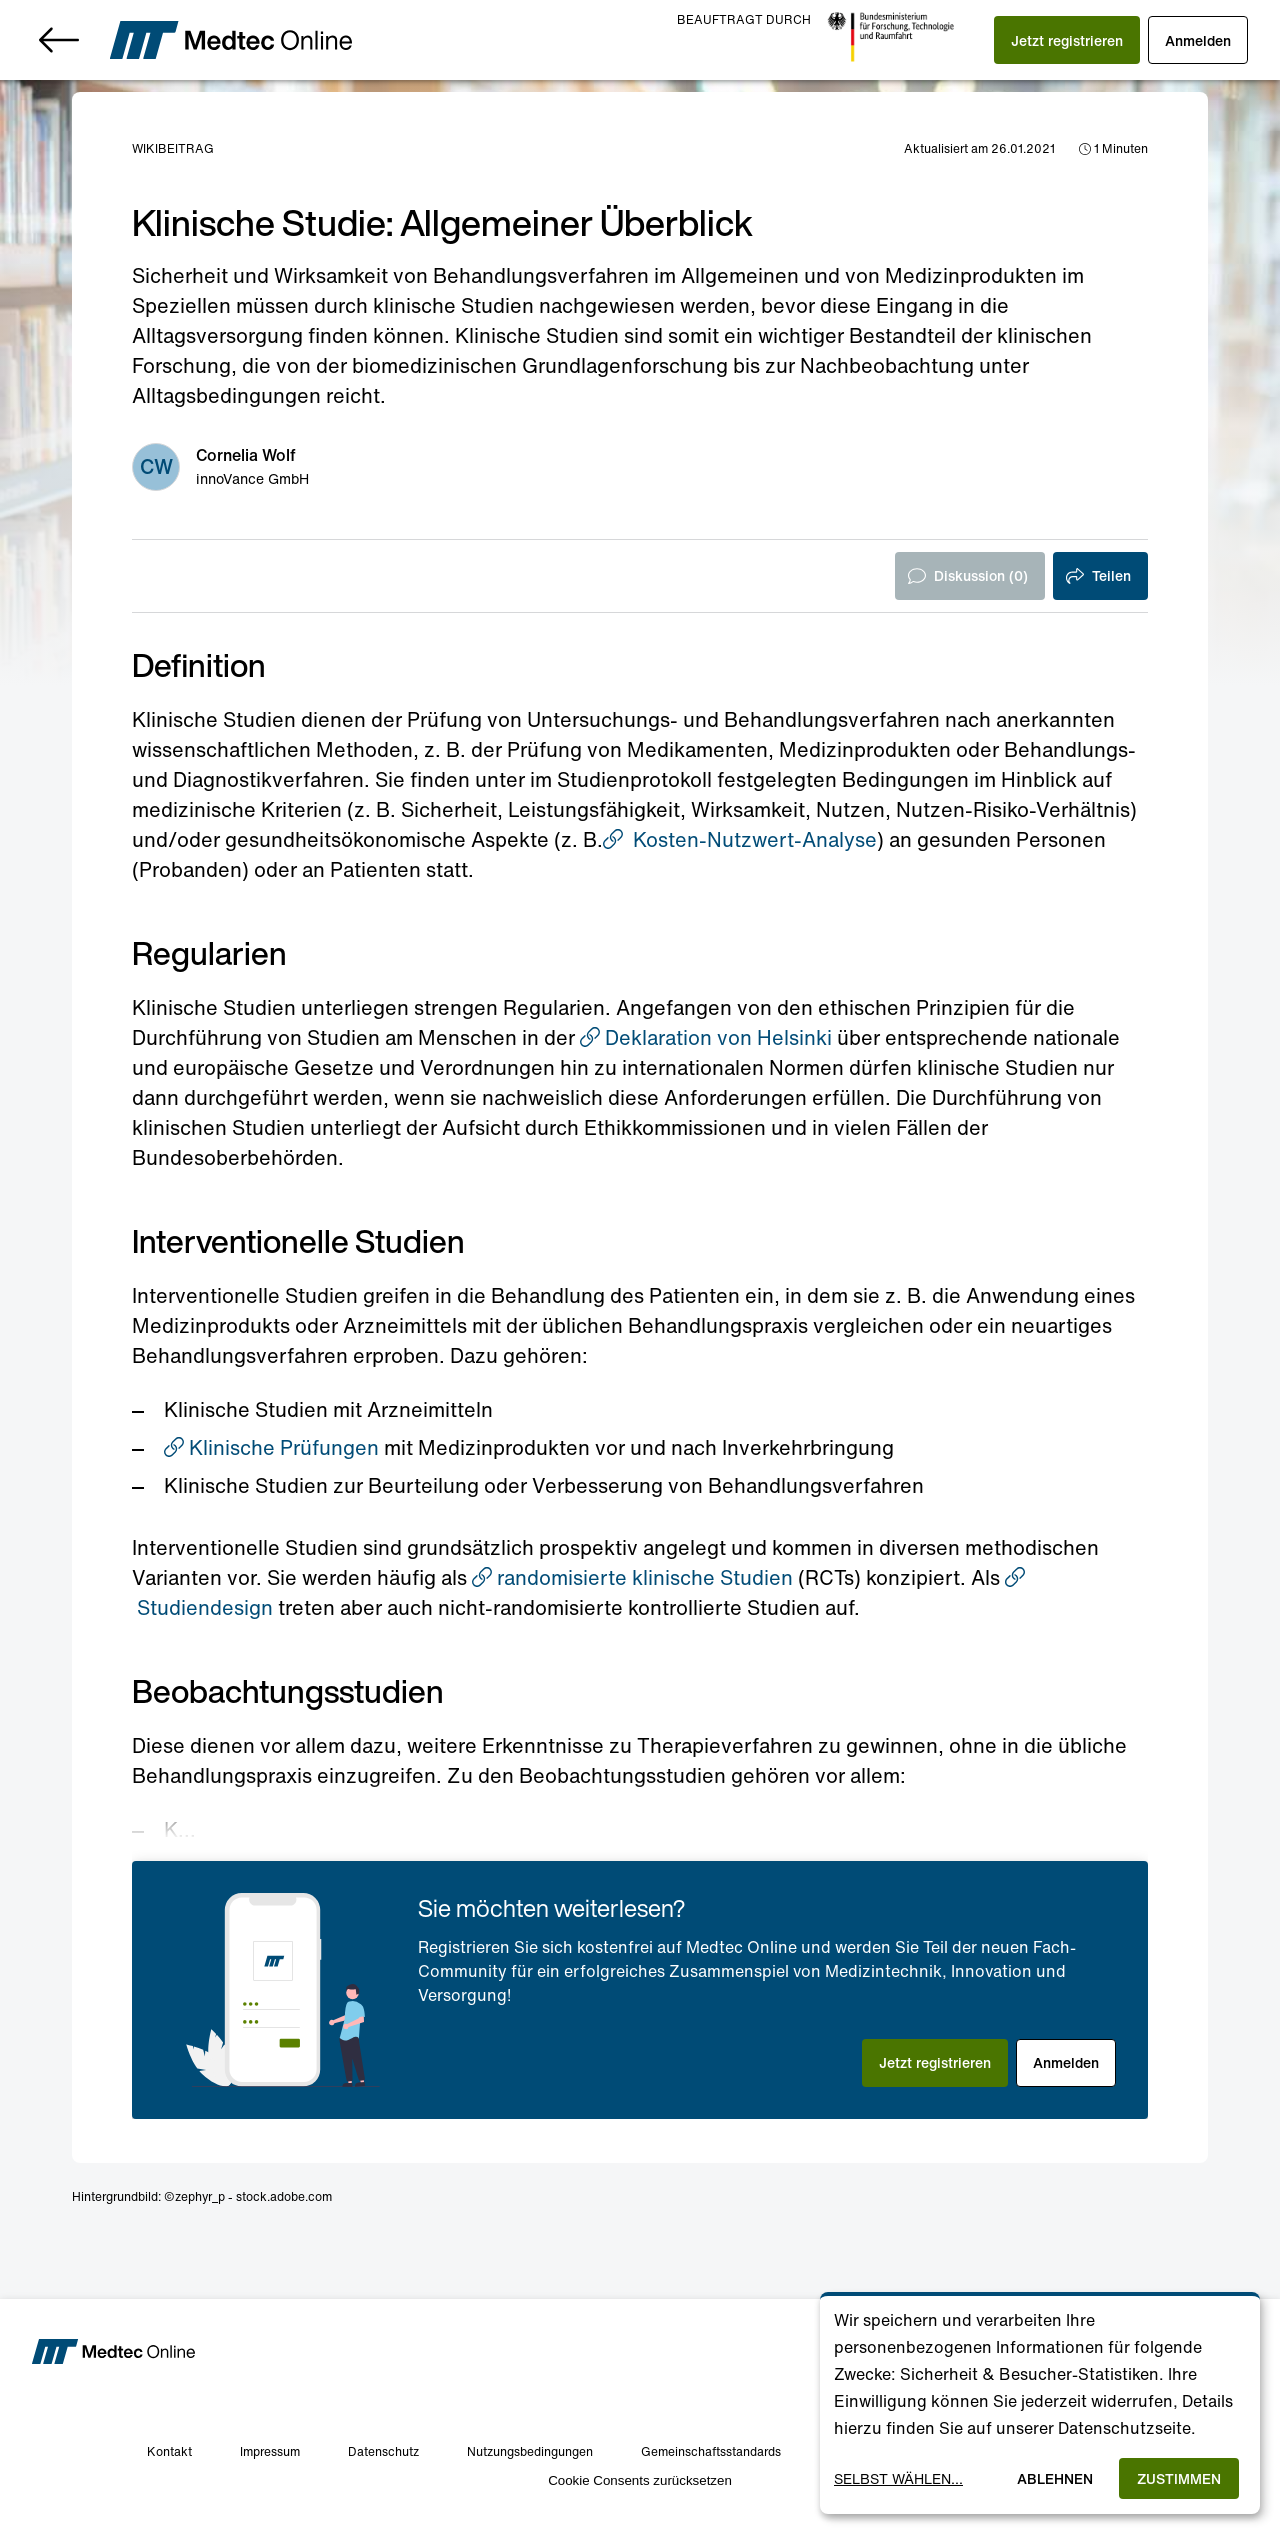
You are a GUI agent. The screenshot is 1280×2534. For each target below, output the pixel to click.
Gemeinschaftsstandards (711, 2451)
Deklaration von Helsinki (706, 1037)
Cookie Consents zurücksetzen (640, 2480)
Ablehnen (1055, 2478)
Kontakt (169, 2451)
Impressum (270, 2451)
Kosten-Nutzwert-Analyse (740, 839)
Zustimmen (1179, 2478)
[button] (1067, 40)
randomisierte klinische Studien (632, 1577)
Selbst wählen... (898, 2478)
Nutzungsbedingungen (530, 2451)
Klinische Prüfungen (271, 1447)
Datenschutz (383, 2451)
